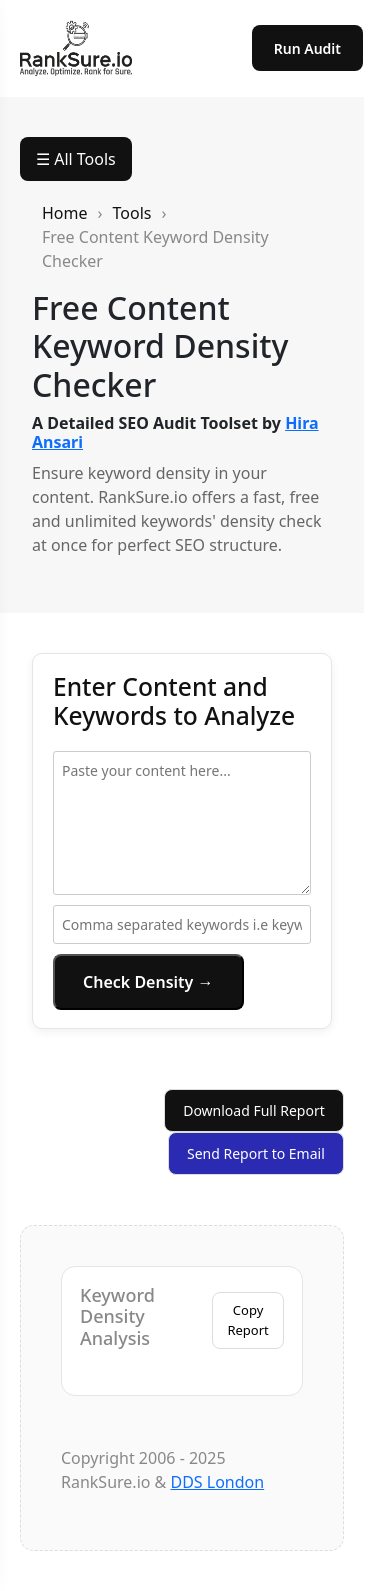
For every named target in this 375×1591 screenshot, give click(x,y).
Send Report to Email (256, 1153)
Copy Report (247, 1320)
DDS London (217, 1482)
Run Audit (307, 48)
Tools (132, 213)
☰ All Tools (76, 159)
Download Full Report (254, 1110)
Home (65, 213)
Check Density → (148, 982)
